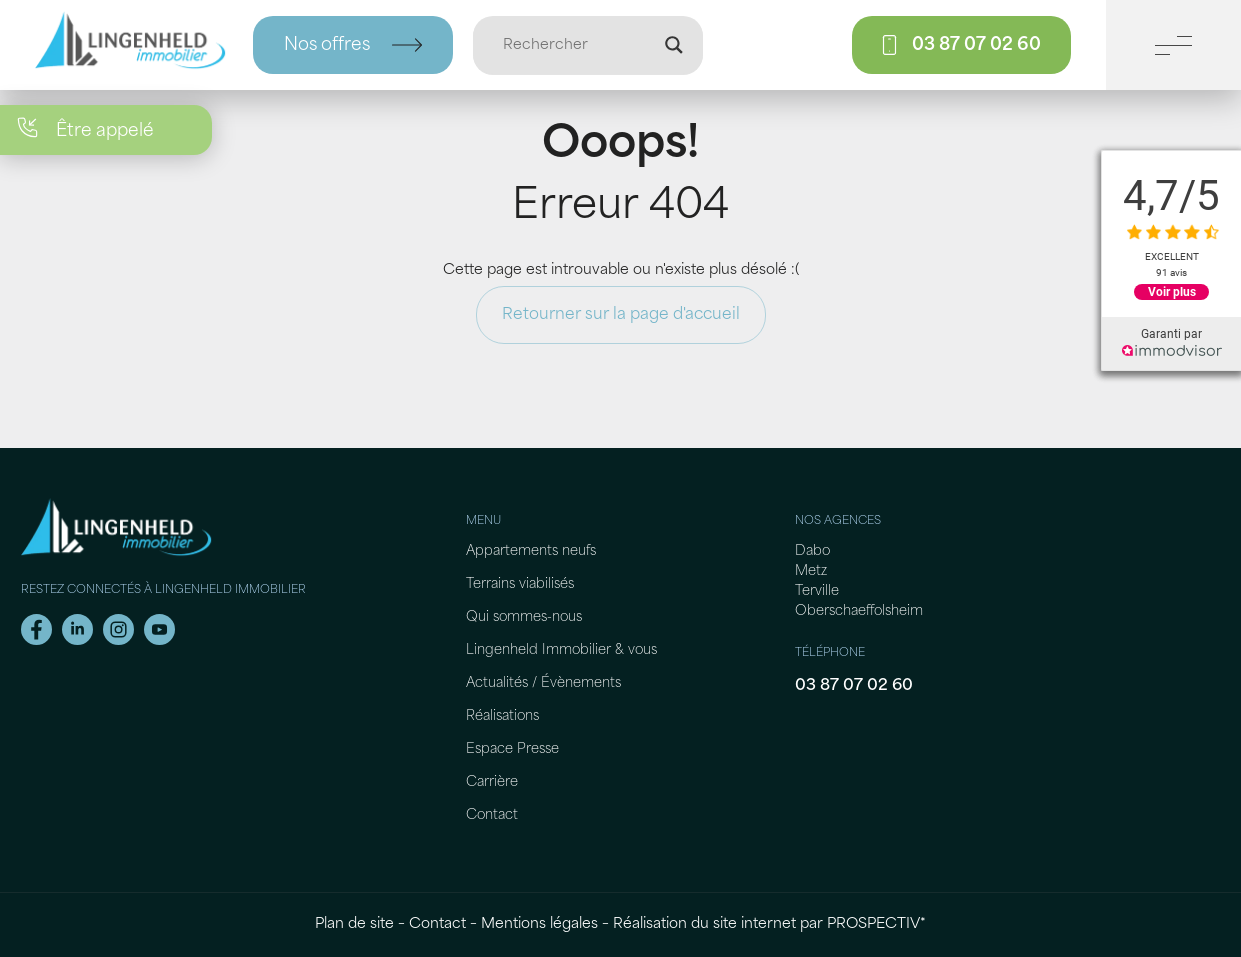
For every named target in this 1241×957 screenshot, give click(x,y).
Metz (811, 571)
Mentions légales (539, 924)
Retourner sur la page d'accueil (621, 315)
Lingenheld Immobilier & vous (561, 650)
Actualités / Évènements (543, 683)
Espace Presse (512, 749)
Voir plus (1172, 292)
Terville (817, 591)
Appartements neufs (531, 551)
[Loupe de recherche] (674, 45)
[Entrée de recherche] (579, 45)
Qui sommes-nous (524, 617)
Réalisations (502, 716)
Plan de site (354, 924)
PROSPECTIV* (876, 924)
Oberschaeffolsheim (859, 611)
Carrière (492, 782)
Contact (492, 815)
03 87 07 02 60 (854, 686)
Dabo (812, 551)
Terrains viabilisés (520, 584)
